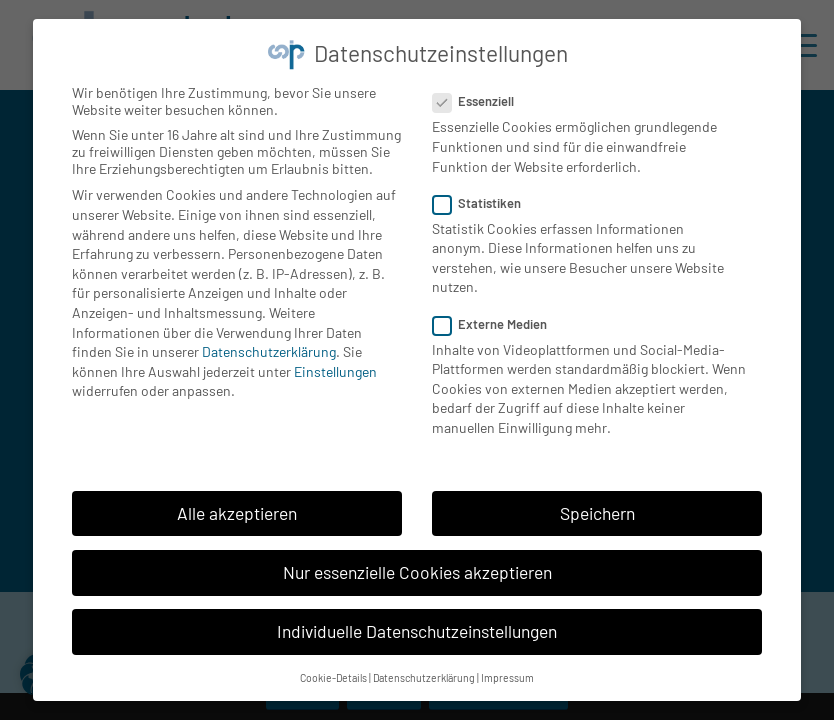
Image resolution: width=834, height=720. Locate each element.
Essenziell (481, 92)
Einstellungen (335, 362)
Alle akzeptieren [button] (237, 504)
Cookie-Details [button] (333, 668)
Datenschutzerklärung (269, 342)
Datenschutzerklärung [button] (424, 668)
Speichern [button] (597, 504)
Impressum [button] (507, 668)
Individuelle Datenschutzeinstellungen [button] (417, 622)
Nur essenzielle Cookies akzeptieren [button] (417, 563)
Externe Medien (498, 315)
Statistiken (485, 194)
